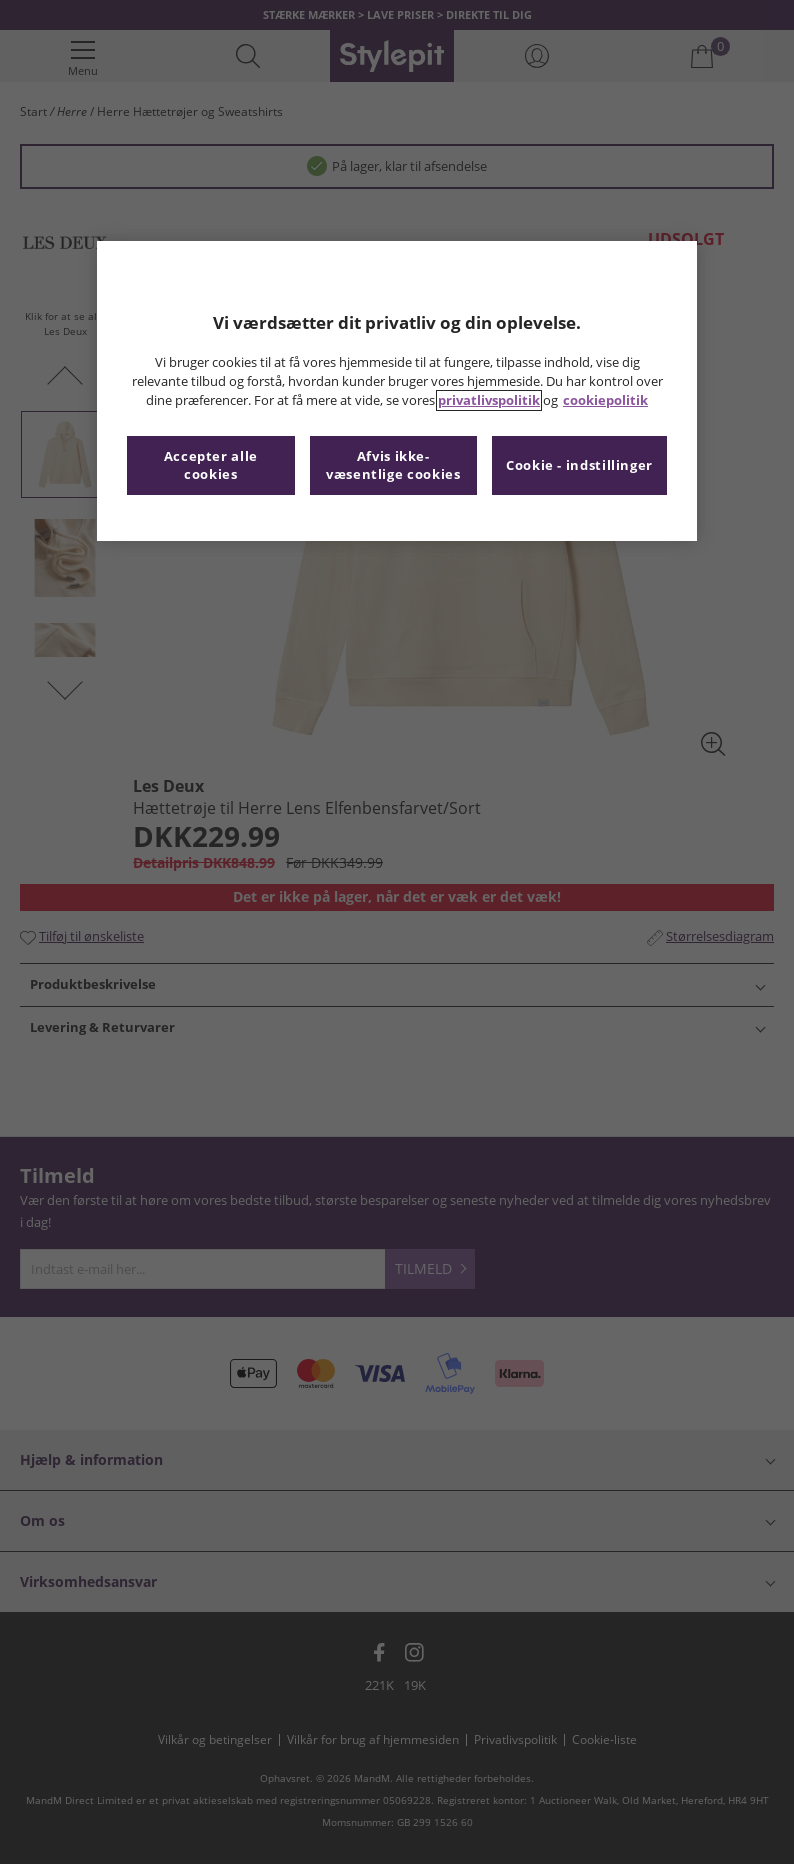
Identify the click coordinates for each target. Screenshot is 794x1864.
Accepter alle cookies (211, 465)
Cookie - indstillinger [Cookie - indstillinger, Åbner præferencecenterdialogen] (579, 465)
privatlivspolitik (489, 400)
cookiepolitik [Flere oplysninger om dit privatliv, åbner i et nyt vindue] (605, 400)
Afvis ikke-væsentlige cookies (393, 465)
